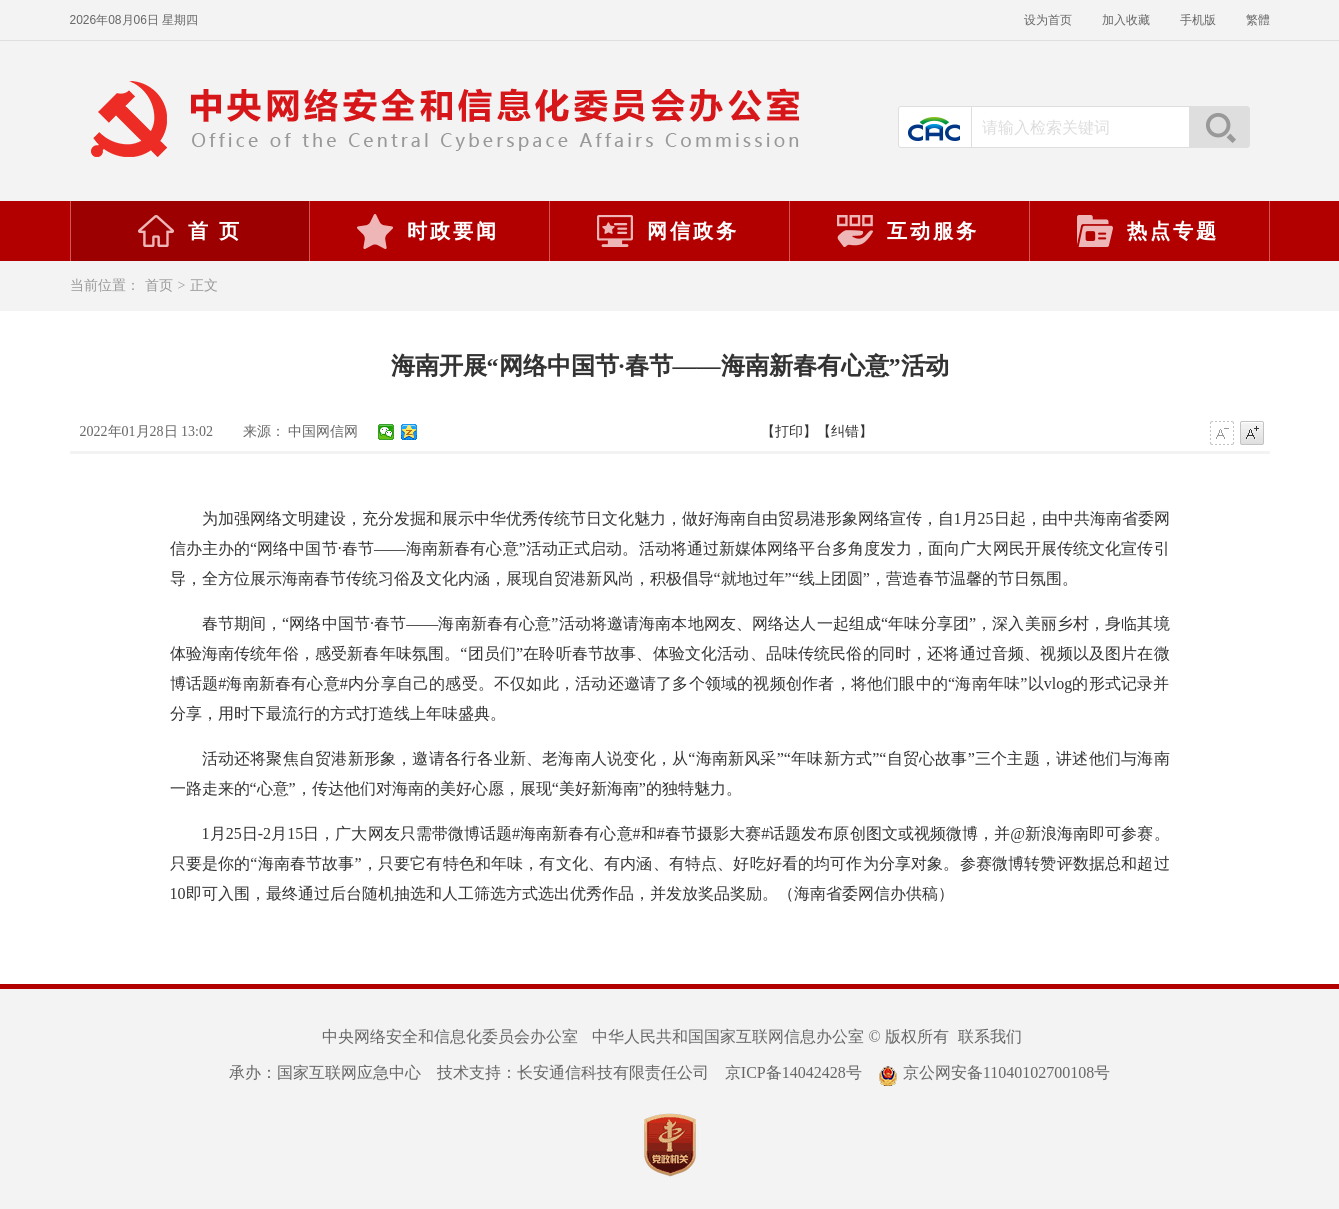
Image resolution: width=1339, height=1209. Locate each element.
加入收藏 (1126, 20)
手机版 (1198, 20)
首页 (159, 285)
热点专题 (1147, 231)
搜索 (1219, 127)
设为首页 (1048, 20)
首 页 (189, 231)
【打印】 (789, 431)
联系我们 (990, 1036)
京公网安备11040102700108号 (994, 1072)
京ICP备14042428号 (793, 1072)
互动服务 (907, 231)
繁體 (1258, 20)
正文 (204, 285)
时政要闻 (427, 231)
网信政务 (667, 231)
